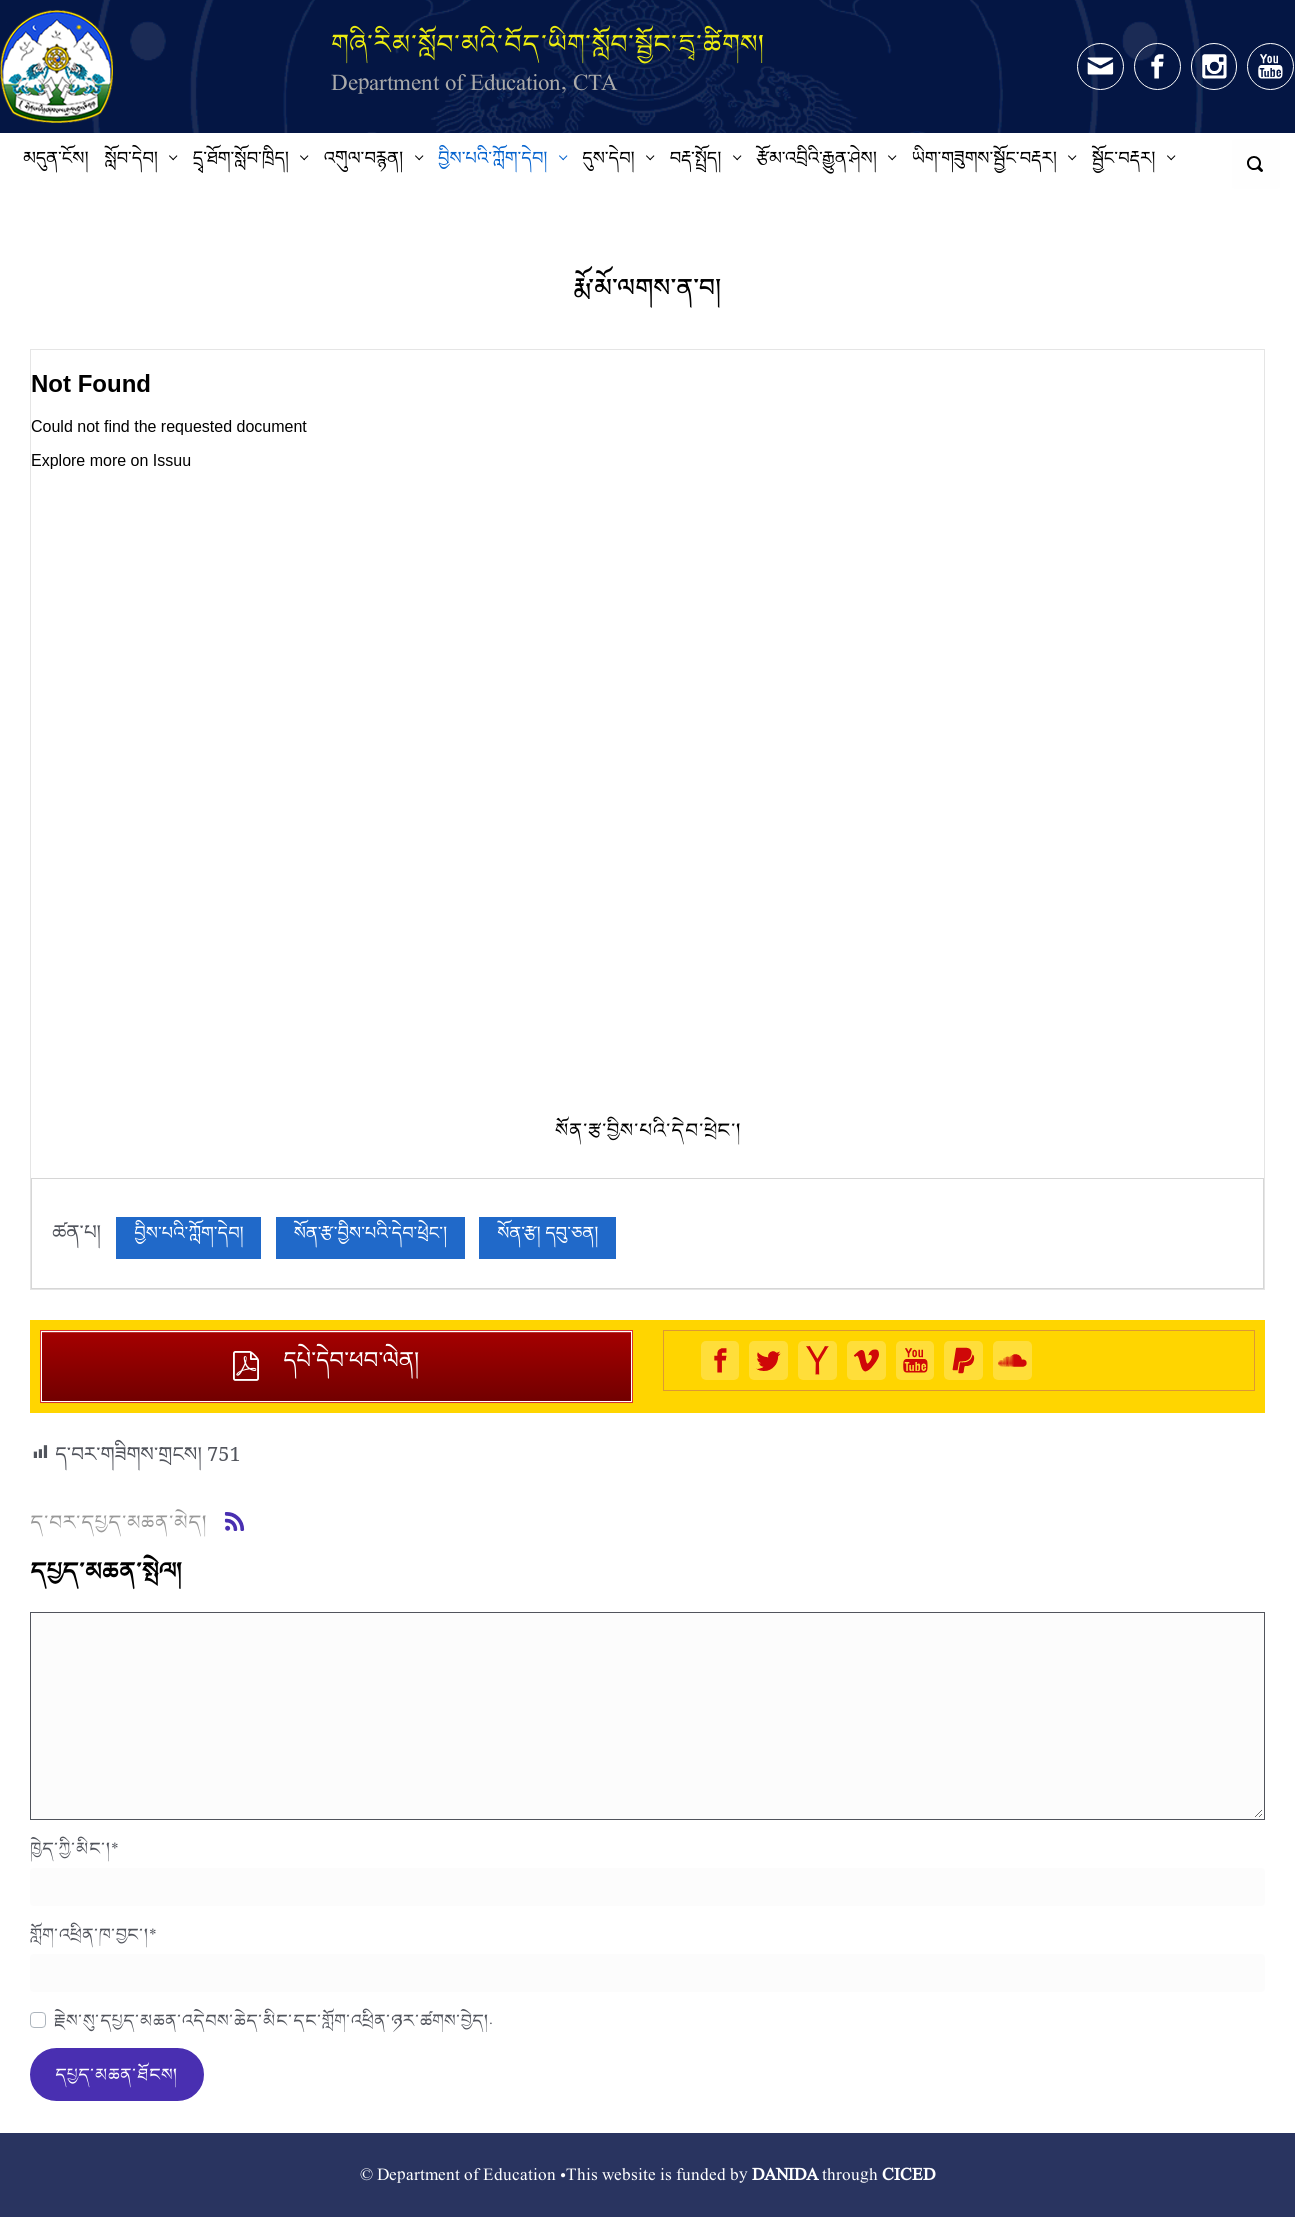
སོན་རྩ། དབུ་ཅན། (547, 1237)
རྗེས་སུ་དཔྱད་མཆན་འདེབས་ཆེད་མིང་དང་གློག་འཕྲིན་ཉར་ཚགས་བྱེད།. (273, 2020)
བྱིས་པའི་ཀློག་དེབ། (188, 1237)
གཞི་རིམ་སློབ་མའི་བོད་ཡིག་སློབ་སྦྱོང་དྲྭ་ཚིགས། (548, 43)
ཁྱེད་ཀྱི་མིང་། (74, 1848)
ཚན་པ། (76, 1238)
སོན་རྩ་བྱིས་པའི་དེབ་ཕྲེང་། (370, 1237)
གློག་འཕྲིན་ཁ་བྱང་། (93, 1934)
